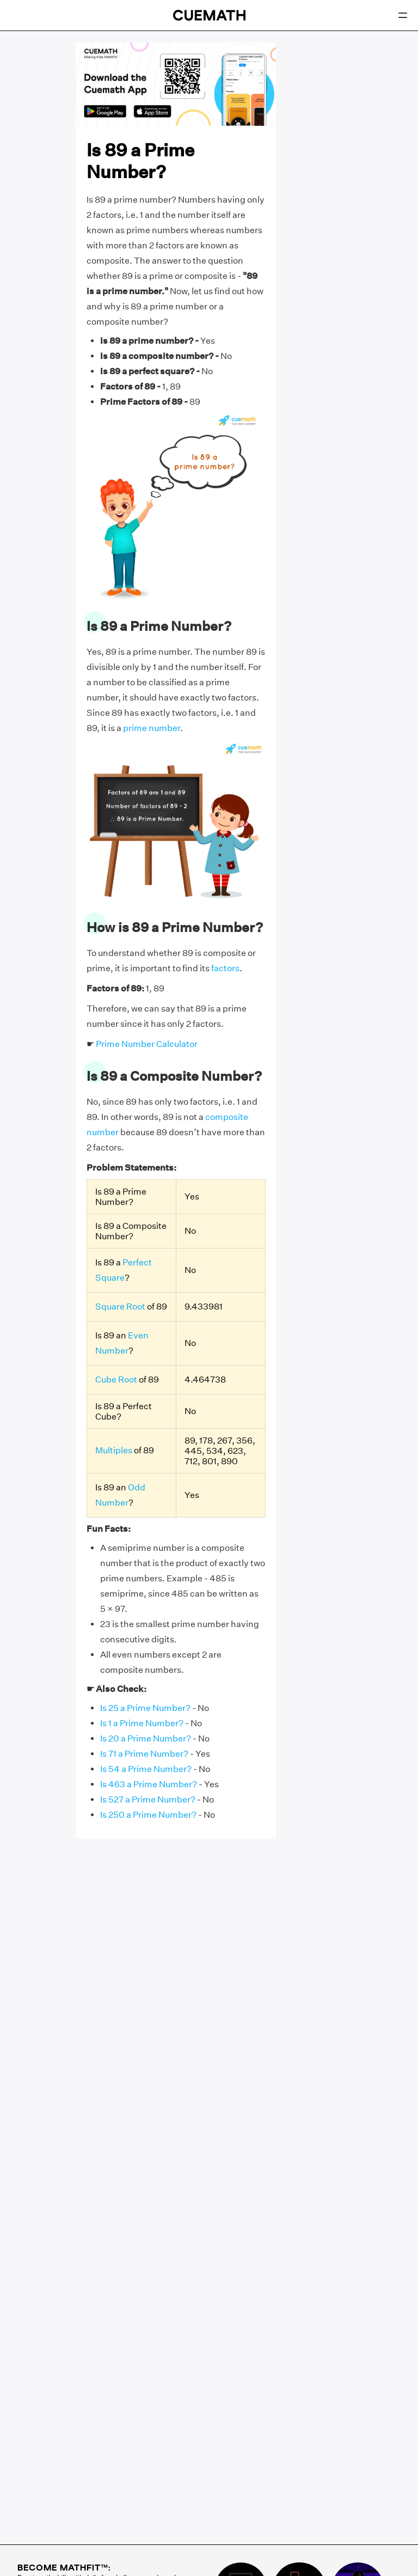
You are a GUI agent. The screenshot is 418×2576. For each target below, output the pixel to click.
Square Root (120, 1306)
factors (225, 968)
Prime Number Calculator (147, 1044)
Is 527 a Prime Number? (147, 1799)
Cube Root (116, 1379)
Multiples (113, 1450)
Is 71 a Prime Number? (144, 1754)
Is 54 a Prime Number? (146, 1769)
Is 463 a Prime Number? (148, 1784)
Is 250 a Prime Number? (148, 1815)
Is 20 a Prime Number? (145, 1738)
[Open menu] (403, 15)
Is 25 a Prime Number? (145, 1708)
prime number (151, 728)
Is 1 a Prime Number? (141, 1723)
